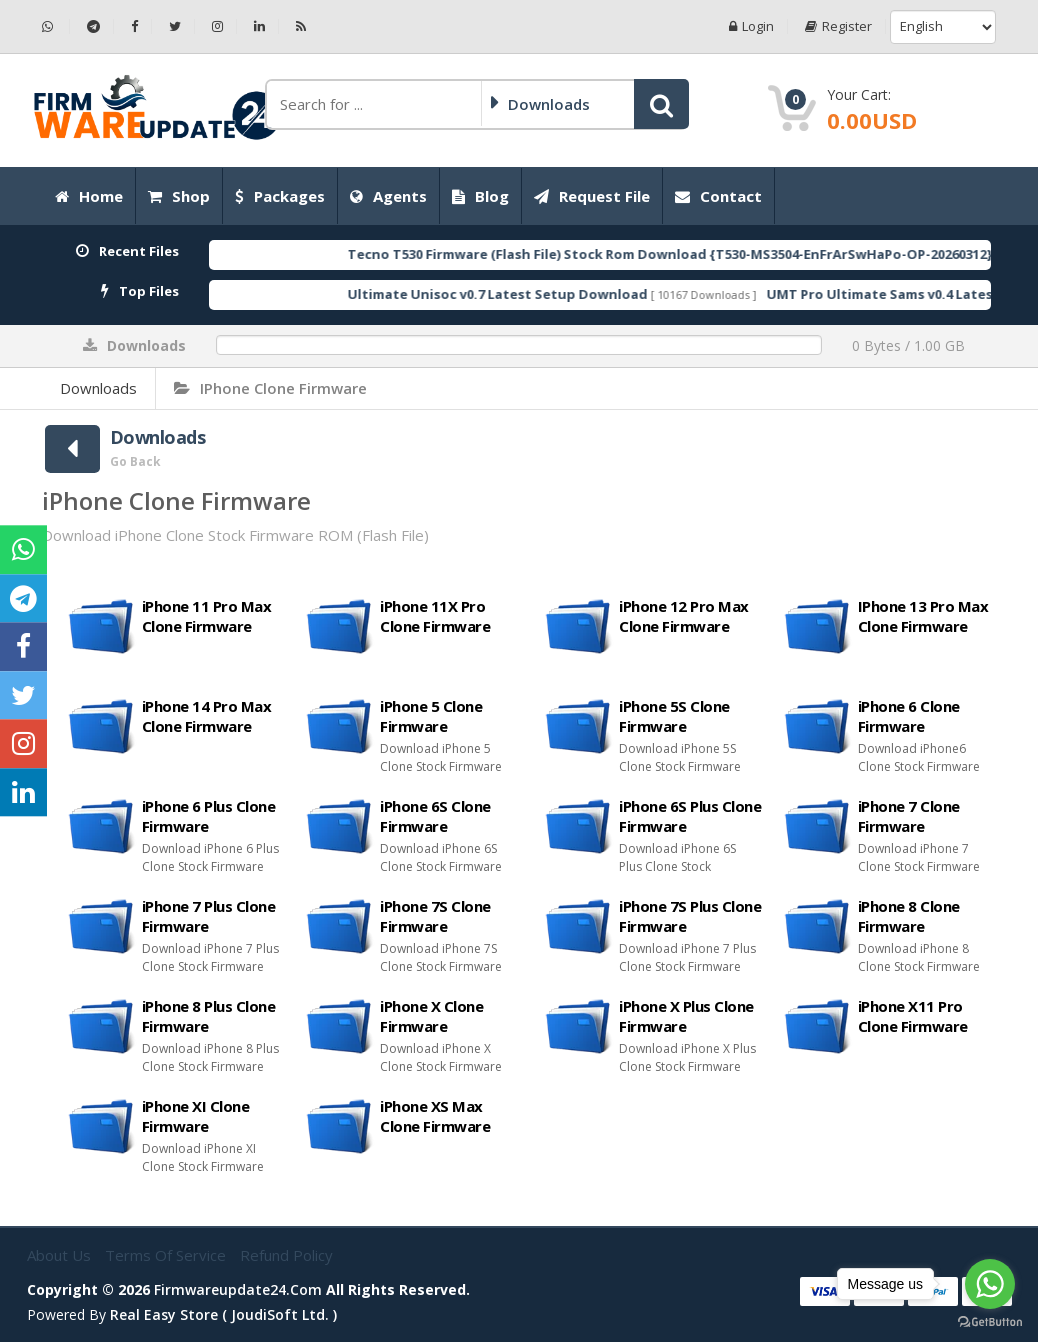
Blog (480, 196)
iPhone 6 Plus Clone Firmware (209, 816)
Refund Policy (286, 1255)
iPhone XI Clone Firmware (196, 1116)
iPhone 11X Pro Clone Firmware (435, 616)
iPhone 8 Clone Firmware (909, 916)
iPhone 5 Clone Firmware (431, 716)
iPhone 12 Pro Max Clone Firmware (684, 616)
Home (89, 196)
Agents (388, 196)
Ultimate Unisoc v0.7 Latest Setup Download (538, 294)
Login (751, 26)
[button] (661, 104)
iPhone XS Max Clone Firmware (435, 1116)
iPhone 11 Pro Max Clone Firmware (207, 616)
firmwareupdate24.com (238, 1289)
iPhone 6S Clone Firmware (435, 816)
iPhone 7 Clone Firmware (909, 816)
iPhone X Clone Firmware (431, 1016)
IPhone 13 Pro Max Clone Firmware (923, 616)
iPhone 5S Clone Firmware (674, 716)
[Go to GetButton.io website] (990, 1322)
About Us (61, 1255)
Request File (592, 196)
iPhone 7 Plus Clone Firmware (209, 916)
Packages (280, 196)
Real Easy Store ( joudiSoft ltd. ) (223, 1314)
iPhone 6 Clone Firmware (909, 716)
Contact (718, 196)
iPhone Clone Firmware (270, 388)
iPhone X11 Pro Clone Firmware (913, 1016)
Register (838, 26)
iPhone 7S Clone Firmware (435, 916)
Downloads (98, 388)
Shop (179, 196)
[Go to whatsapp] (990, 1284)
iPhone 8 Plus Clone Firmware (209, 1016)
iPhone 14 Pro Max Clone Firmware (207, 716)
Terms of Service (167, 1255)
